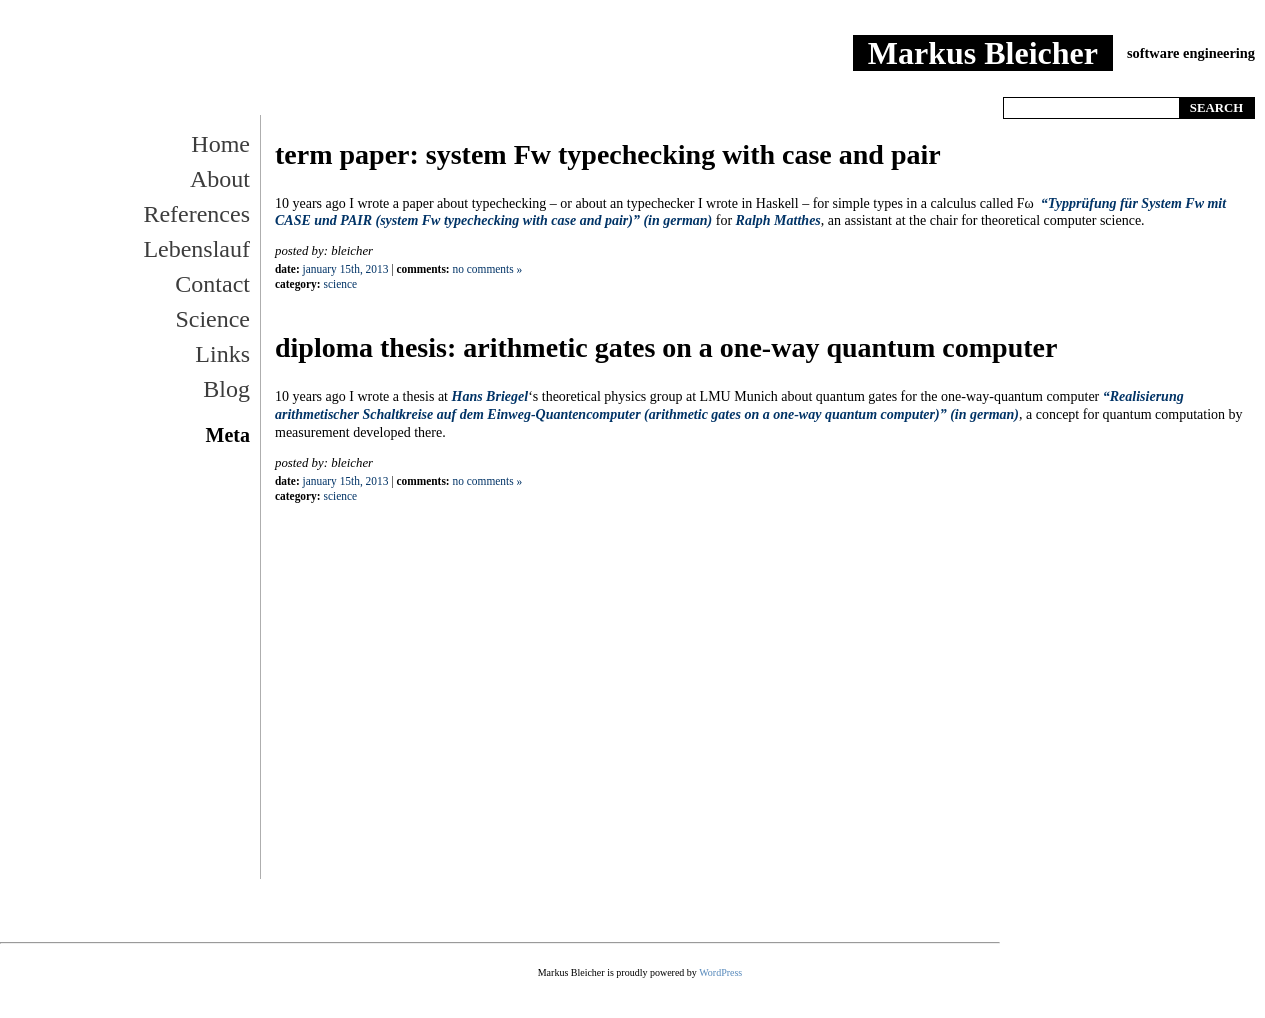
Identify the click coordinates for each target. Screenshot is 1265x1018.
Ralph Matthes (778, 220)
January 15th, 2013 (346, 269)
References (196, 214)
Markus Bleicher (983, 53)
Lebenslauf (196, 249)
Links (222, 354)
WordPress (720, 972)
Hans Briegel (490, 396)
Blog (226, 389)
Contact (212, 284)
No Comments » (488, 269)
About (220, 179)
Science (212, 319)
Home (1075, 83)
